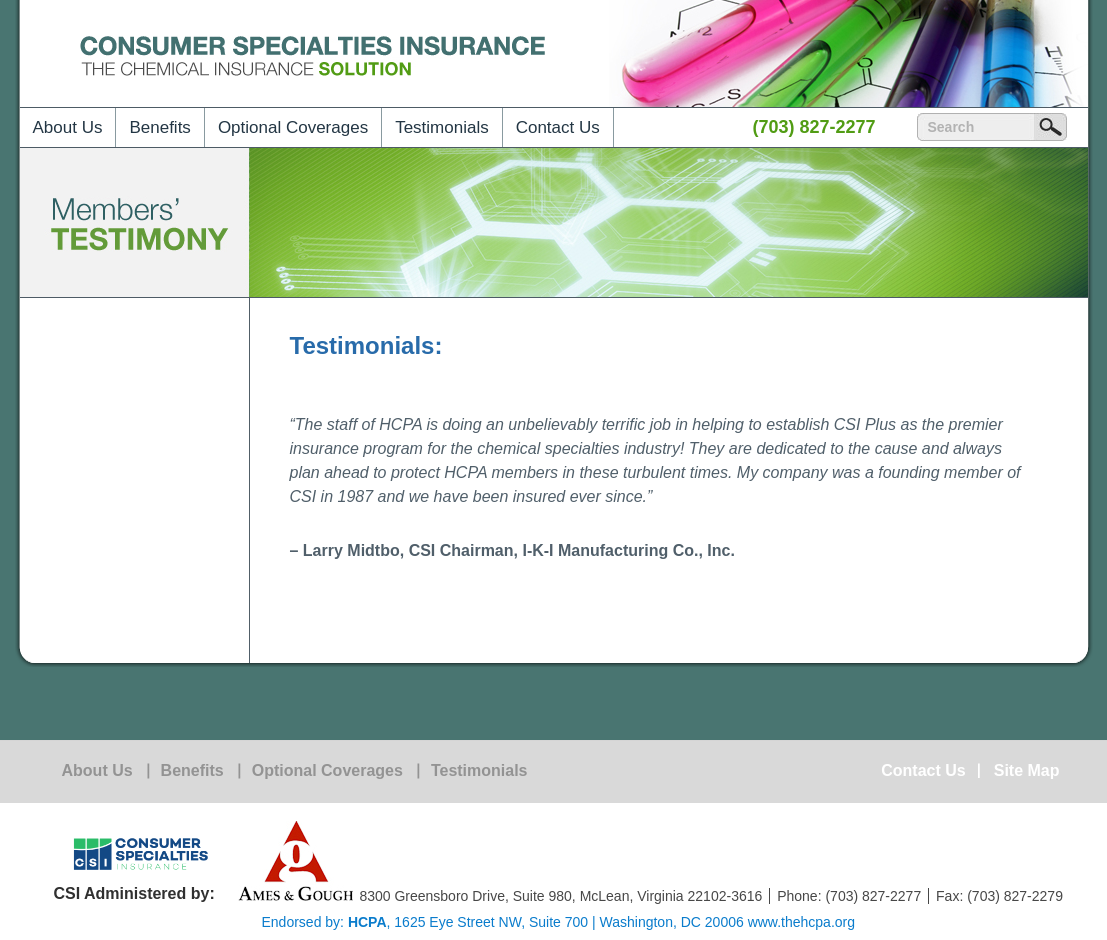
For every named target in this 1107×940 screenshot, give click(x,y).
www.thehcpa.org (801, 922)
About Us (68, 127)
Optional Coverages (293, 127)
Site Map (1027, 771)
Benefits (159, 127)
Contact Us (558, 127)
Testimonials (442, 127)
